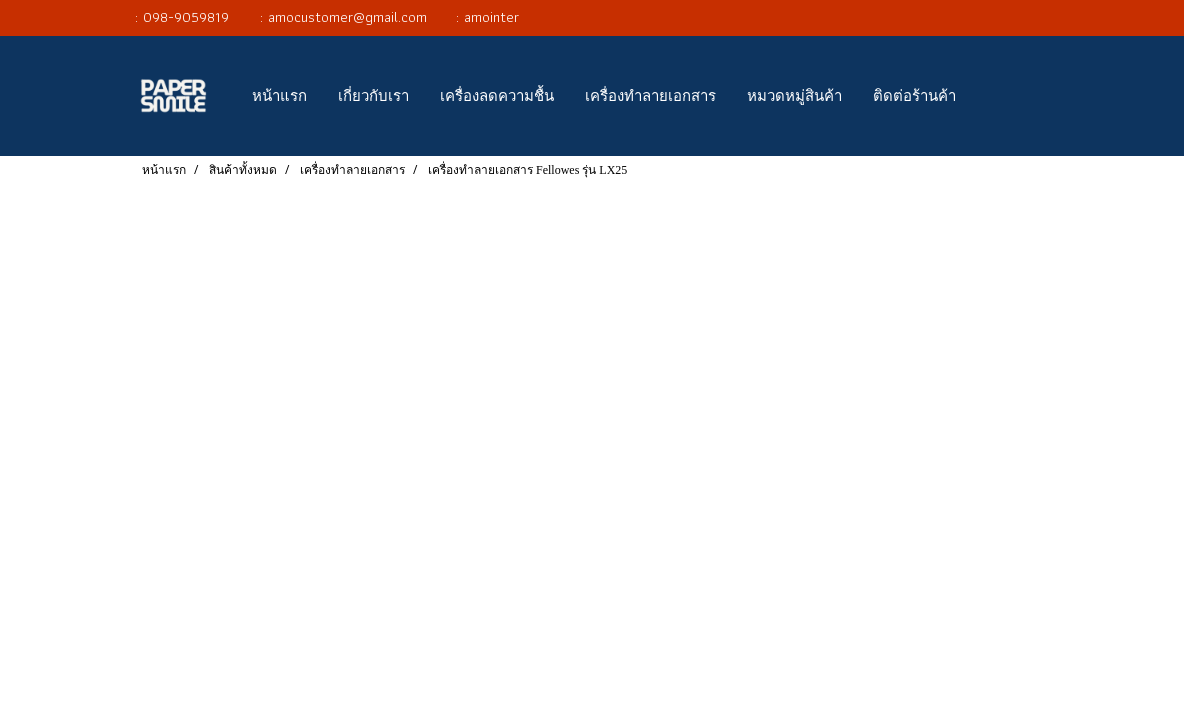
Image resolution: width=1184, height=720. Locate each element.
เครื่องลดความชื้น (497, 96)
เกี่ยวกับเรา (373, 96)
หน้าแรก (279, 96)
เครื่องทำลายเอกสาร (650, 96)
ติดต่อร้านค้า (914, 96)
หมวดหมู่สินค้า (794, 96)
